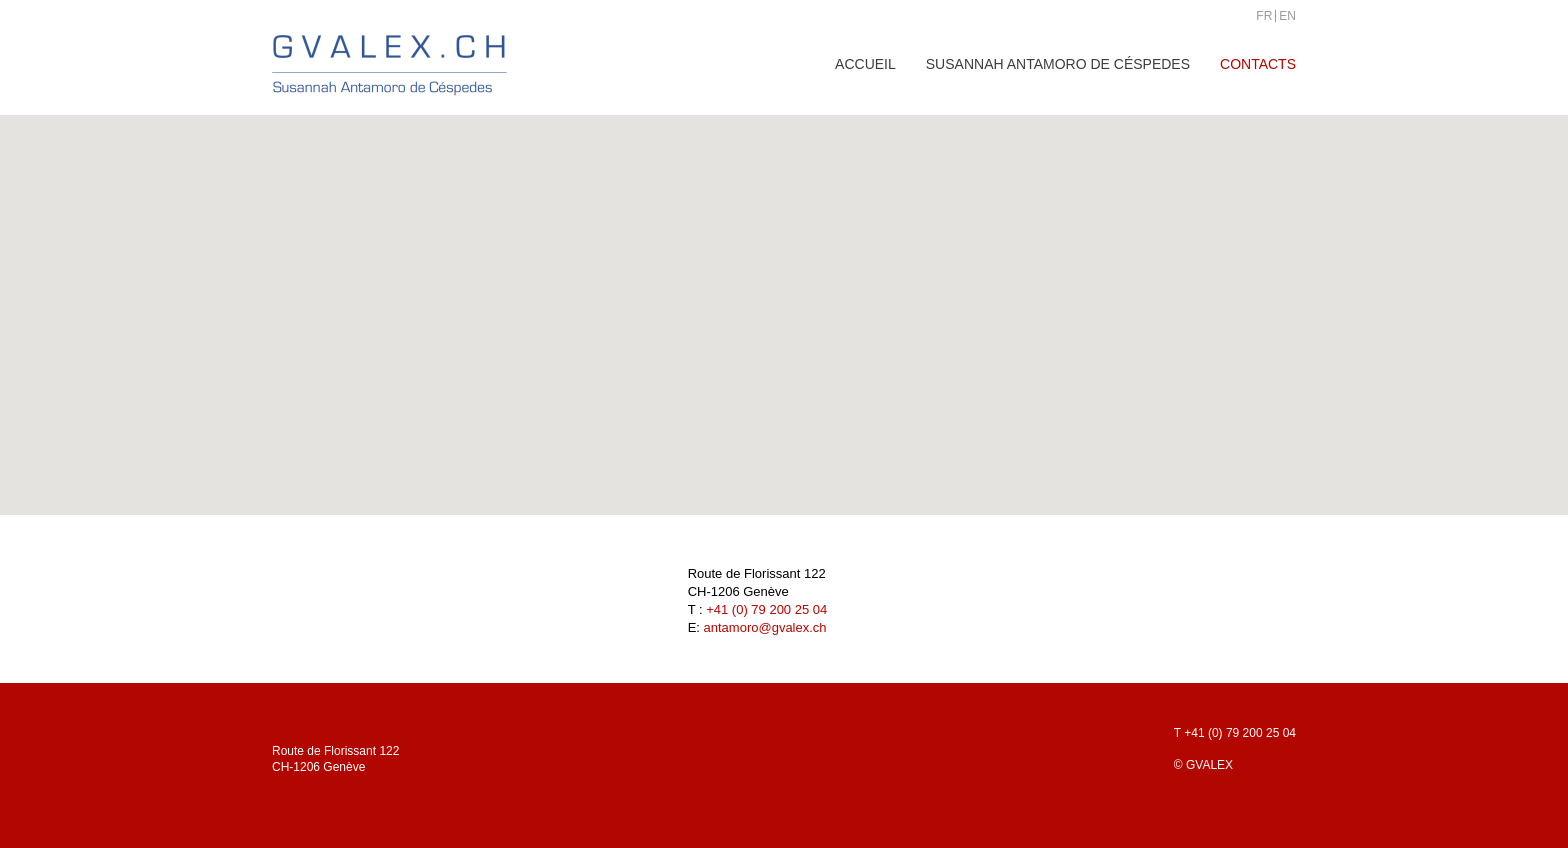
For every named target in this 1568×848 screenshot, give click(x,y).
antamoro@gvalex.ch (765, 627)
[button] (784, 296)
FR (1264, 16)
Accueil (865, 64)
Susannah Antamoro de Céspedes (1058, 64)
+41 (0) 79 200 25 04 (766, 609)
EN (1287, 16)
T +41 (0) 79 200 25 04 (1235, 733)
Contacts (1258, 64)
